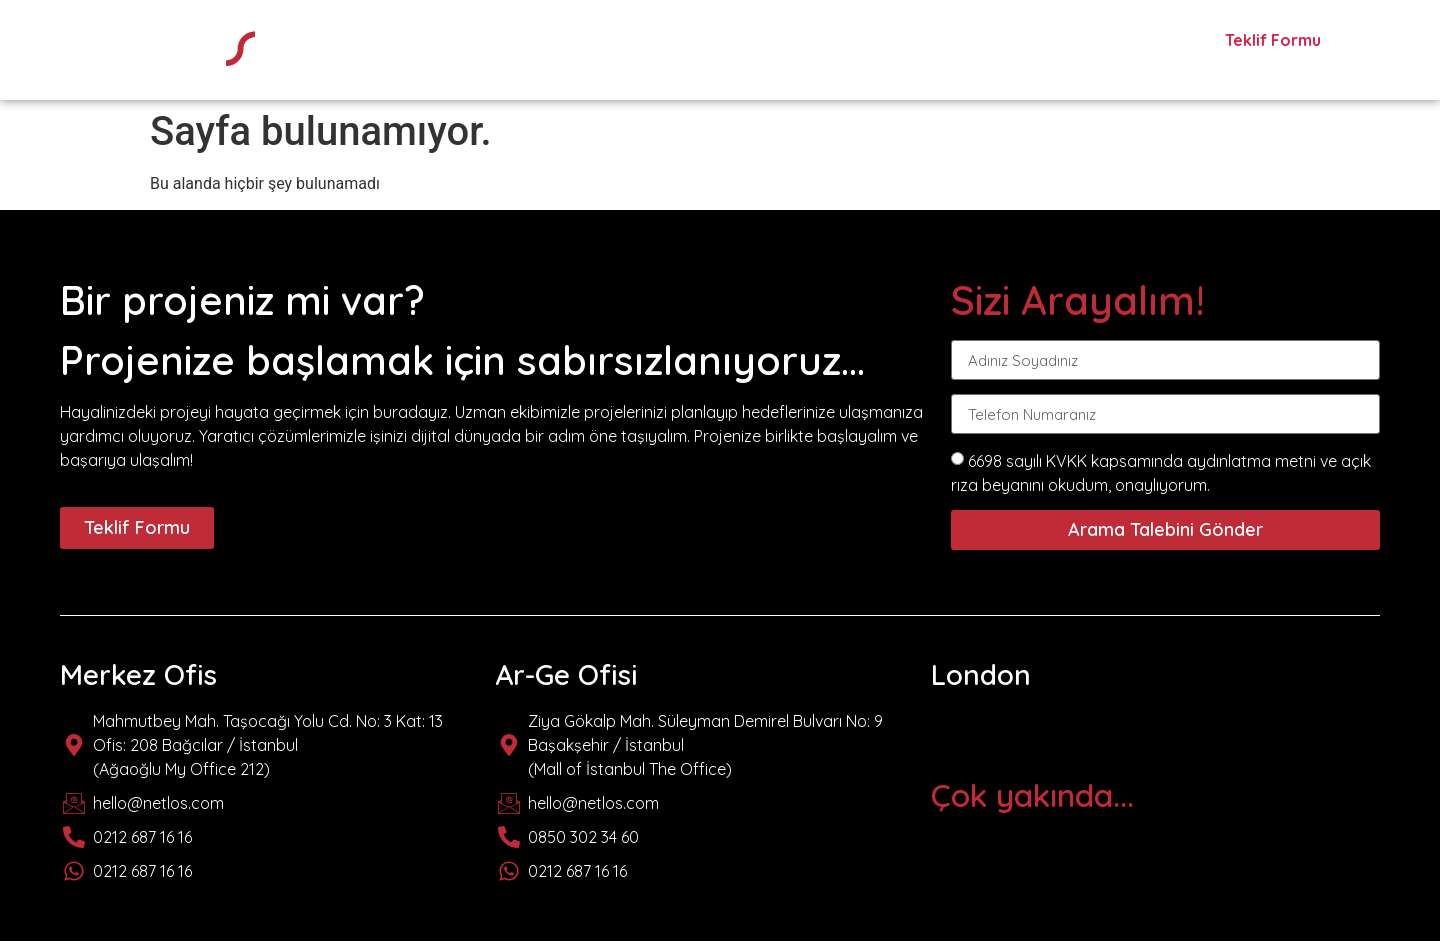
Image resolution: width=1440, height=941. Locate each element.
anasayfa (524, 42)
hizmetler (780, 42)
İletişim (1115, 42)
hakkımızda (653, 42)
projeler (1011, 42)
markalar (898, 42)
